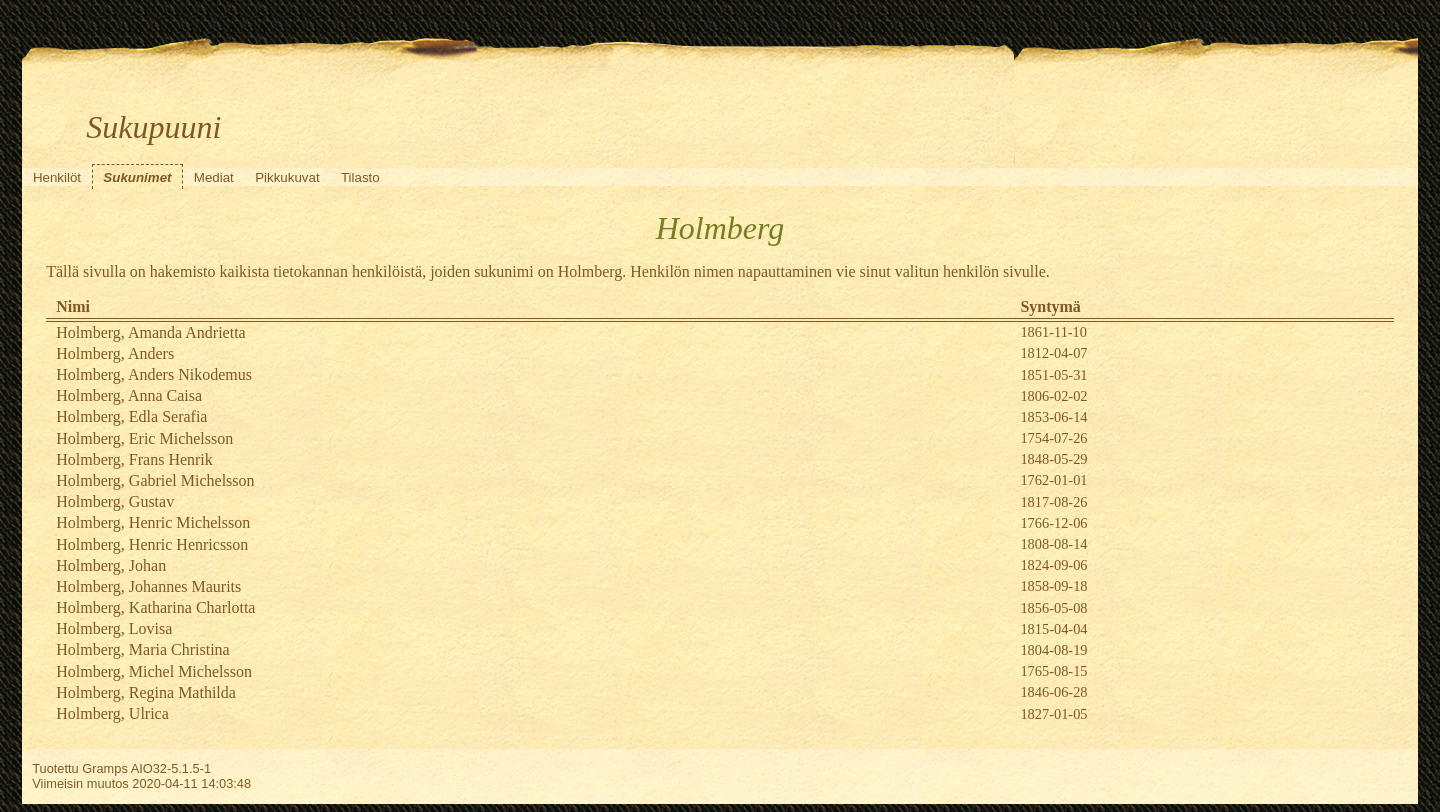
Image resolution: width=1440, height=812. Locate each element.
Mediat (214, 177)
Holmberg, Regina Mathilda (146, 692)
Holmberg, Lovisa (114, 628)
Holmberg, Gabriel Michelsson (155, 480)
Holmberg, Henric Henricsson (152, 544)
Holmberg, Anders (115, 353)
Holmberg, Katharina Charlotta (155, 607)
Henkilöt (57, 177)
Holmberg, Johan (111, 565)
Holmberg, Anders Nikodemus (154, 374)
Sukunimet (137, 177)
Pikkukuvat (287, 177)
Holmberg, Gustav (115, 501)
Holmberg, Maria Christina (142, 649)
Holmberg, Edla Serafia (131, 416)
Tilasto (360, 177)
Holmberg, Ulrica (112, 713)
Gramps (105, 768)
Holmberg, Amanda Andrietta (150, 332)
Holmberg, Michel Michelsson (154, 671)
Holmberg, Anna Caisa (129, 395)
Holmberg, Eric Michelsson (144, 438)
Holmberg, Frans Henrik (134, 459)
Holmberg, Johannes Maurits (148, 586)
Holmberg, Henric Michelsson (153, 522)
